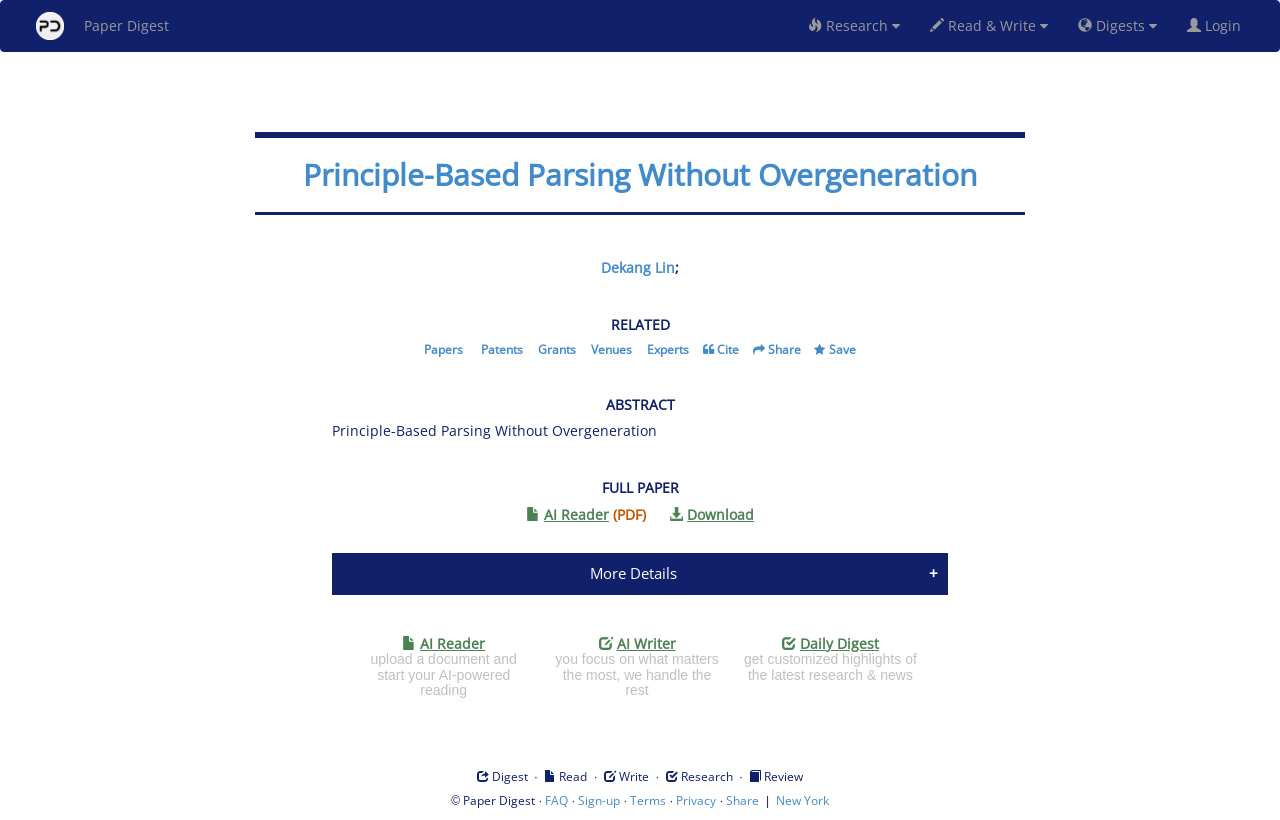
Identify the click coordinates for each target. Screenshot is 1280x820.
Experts (668, 349)
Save (842, 349)
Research (854, 25)
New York (802, 800)
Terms (648, 800)
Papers (443, 349)
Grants (557, 349)
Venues (611, 349)
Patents (502, 349)
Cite (728, 349)
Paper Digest (102, 26)
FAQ (556, 800)
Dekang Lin (638, 267)
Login (1218, 25)
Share (784, 349)
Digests (1117, 25)
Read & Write (989, 25)
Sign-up (599, 800)
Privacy (696, 800)
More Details (633, 573)
